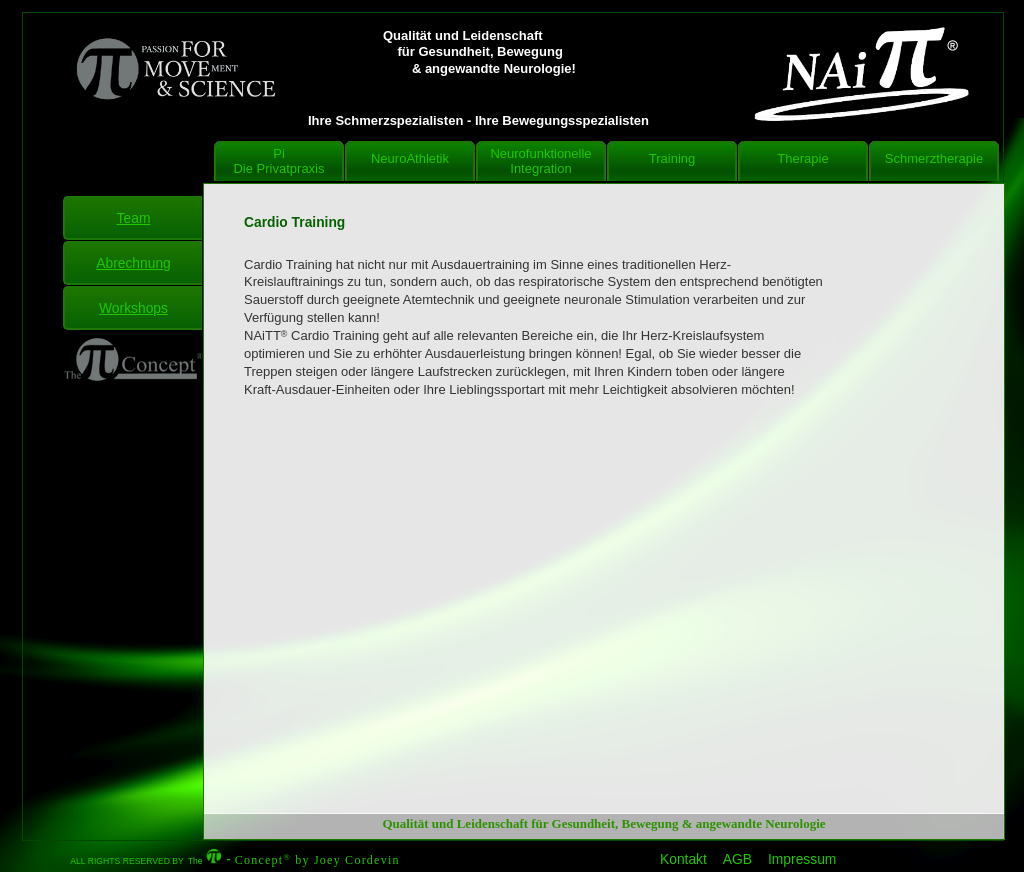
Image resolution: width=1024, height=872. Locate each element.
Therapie (802, 158)
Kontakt (683, 859)
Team (134, 218)
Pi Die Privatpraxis (278, 161)
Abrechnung (133, 263)
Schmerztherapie (934, 158)
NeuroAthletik (410, 158)
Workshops (133, 308)
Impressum (802, 859)
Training (672, 158)
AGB (737, 859)
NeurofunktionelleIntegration (540, 161)
